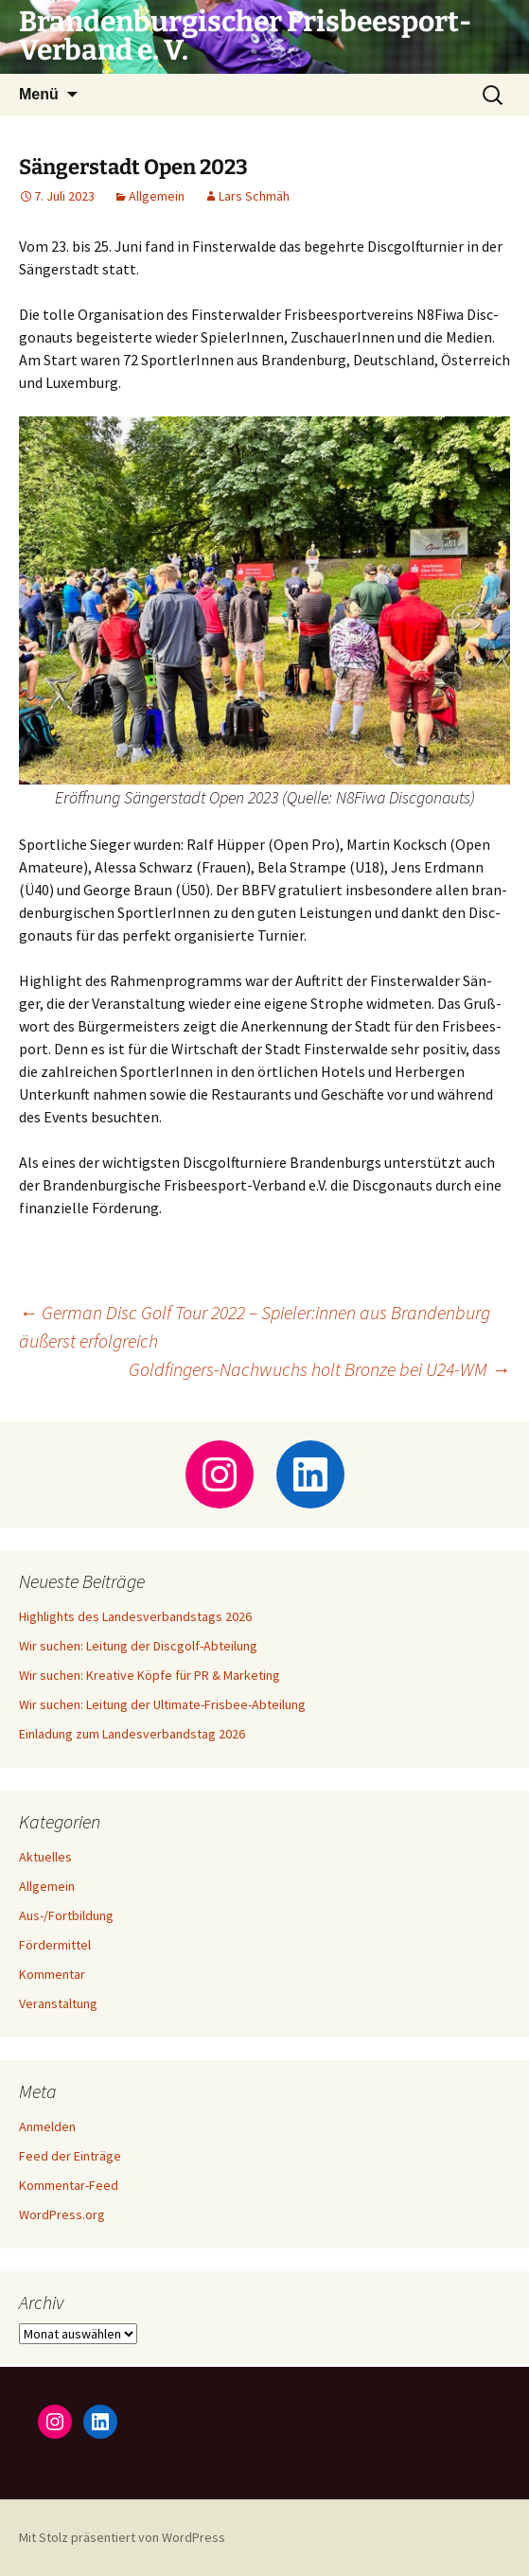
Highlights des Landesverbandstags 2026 (135, 1616)
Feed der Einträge (70, 2155)
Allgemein (157, 195)
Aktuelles (45, 1856)
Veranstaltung (58, 2003)
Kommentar (52, 1974)
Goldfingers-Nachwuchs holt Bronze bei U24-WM (319, 1369)
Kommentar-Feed (68, 2185)
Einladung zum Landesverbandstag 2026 (132, 1733)
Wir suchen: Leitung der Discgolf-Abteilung (138, 1645)
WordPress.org (62, 2214)
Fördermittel (55, 1944)
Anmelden (47, 2126)
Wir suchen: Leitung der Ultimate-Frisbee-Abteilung (162, 1704)
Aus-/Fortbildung (66, 1915)
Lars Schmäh (254, 195)
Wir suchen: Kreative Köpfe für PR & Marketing (149, 1675)
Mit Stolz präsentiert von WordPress (122, 2537)
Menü (39, 94)
